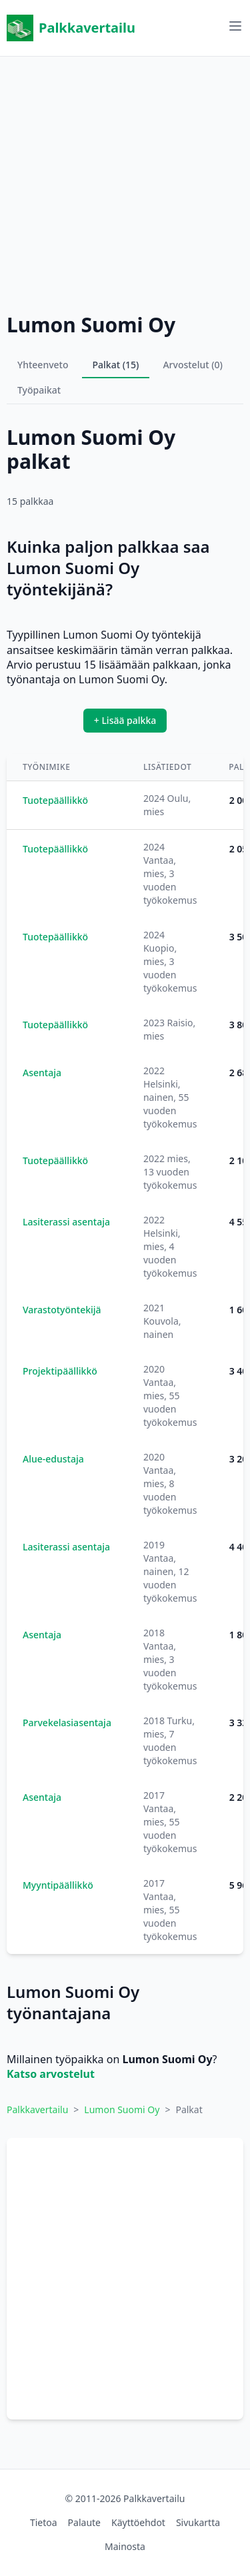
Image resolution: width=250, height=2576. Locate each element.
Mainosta (125, 2546)
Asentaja (42, 1072)
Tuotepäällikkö (55, 800)
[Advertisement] (125, 181)
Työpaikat (39, 390)
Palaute (84, 2522)
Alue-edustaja (53, 1458)
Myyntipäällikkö (58, 1885)
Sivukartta (198, 2522)
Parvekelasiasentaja (67, 1722)
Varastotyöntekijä (62, 1309)
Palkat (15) (116, 364)
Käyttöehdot (138, 2522)
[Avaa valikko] (235, 26)
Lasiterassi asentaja (66, 1221)
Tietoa (43, 2522)
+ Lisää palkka (125, 720)
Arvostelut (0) (193, 364)
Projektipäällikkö (60, 1371)
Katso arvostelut (51, 2074)
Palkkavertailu (71, 28)
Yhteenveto (43, 364)
